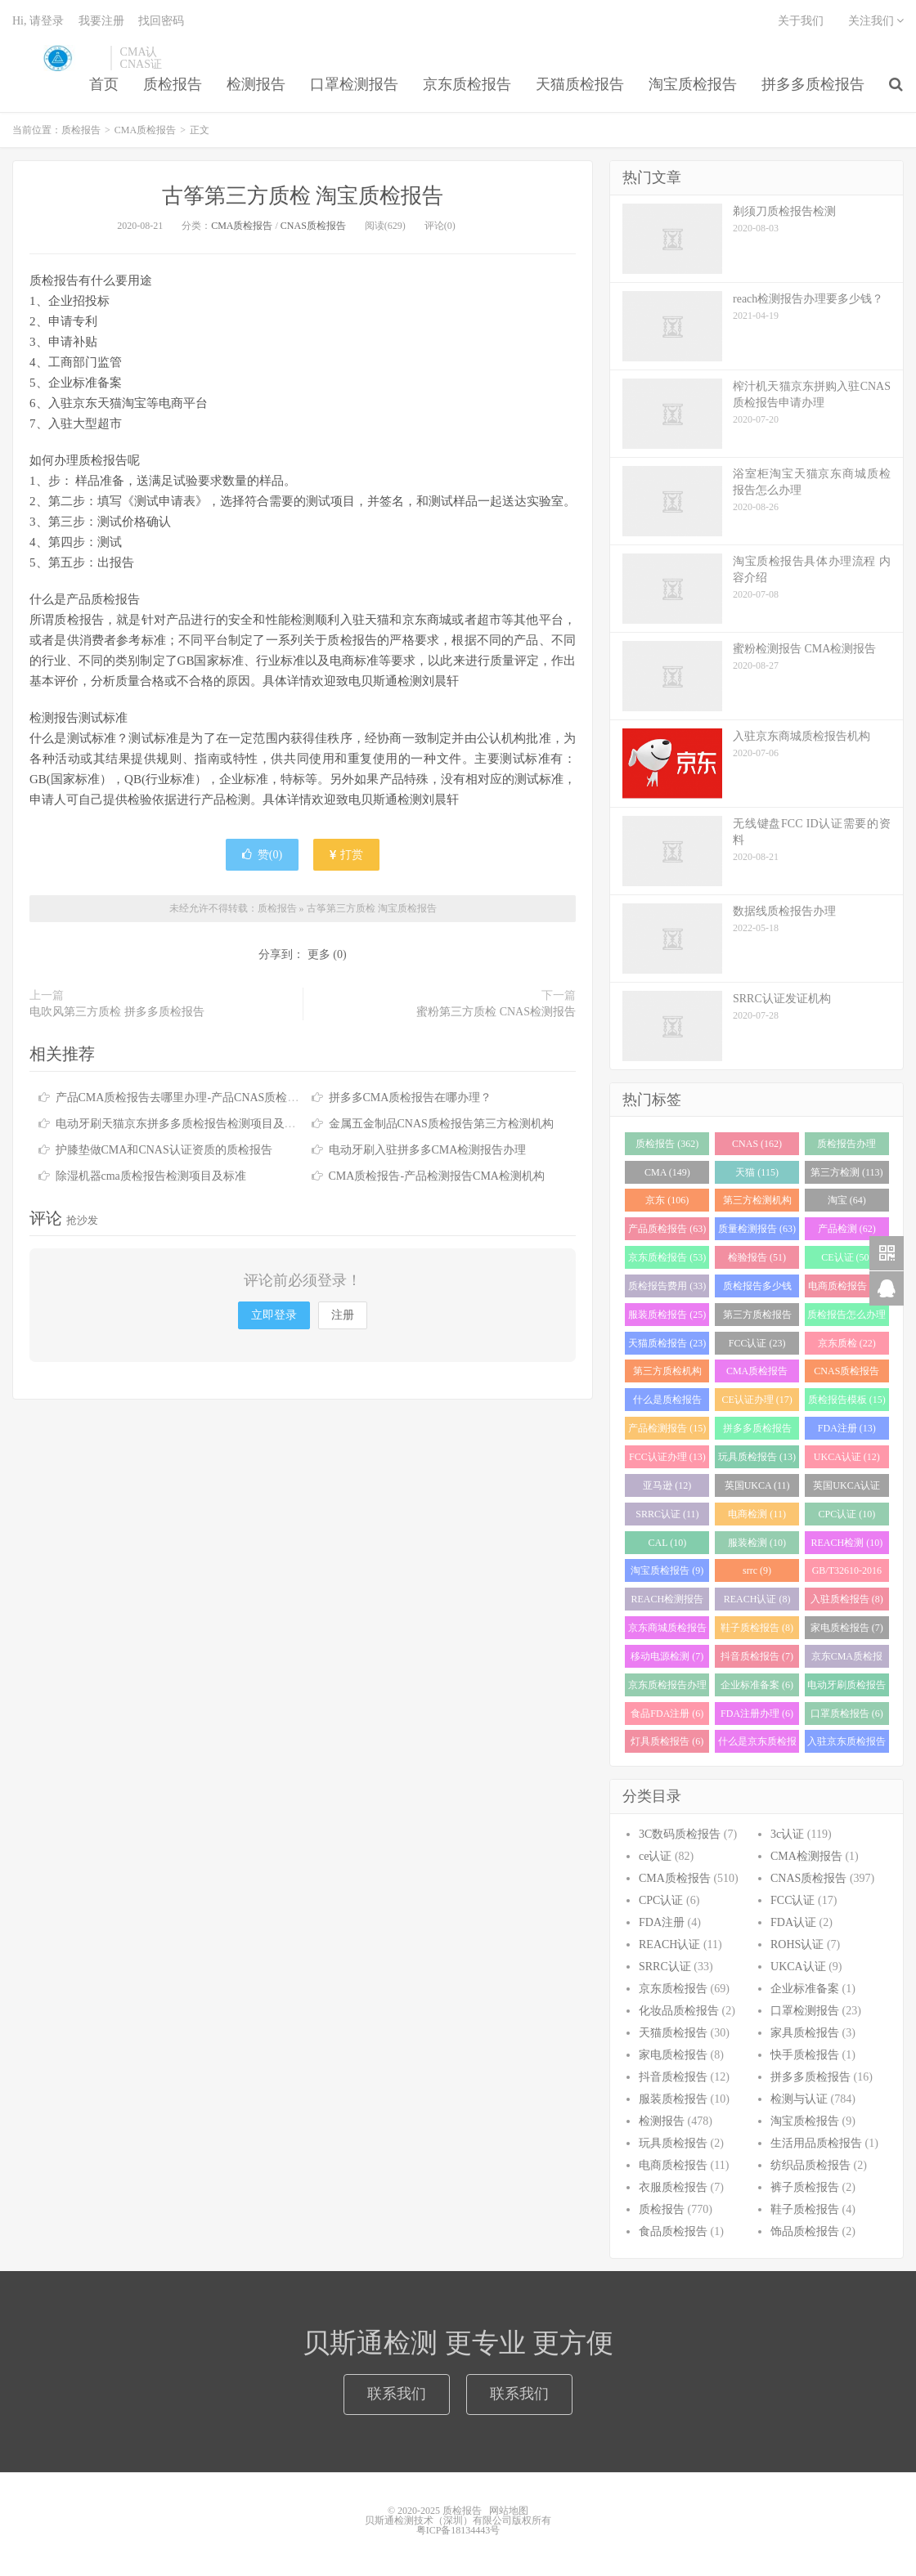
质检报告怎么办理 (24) (846, 1317)
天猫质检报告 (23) (667, 1343)
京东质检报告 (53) (667, 1257)
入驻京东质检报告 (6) (846, 1744)
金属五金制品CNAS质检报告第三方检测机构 (441, 1124)
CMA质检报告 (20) (757, 1373)
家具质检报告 (804, 2033)
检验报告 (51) (757, 1257)
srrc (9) (757, 1570)
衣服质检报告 (673, 2187)
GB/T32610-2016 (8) (847, 1573)
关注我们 (876, 21)
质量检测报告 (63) (757, 1228)
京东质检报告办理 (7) (667, 1687)
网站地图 (508, 2510)
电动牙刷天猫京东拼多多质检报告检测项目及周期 (182, 1124)
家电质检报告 (673, 2055)
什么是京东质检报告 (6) (757, 1744)
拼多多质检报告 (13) (757, 1431)
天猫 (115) (757, 1172)
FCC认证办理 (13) (667, 1457)
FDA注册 (662, 1922)
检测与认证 (799, 2099)
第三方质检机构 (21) (667, 1373)
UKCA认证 (798, 1966)
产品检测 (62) (847, 1228)
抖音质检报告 (673, 2077)
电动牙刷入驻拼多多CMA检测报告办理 (428, 1150)
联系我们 (396, 2394)
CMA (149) (667, 1172)
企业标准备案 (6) (757, 1685)
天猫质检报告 (580, 84)
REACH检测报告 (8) (667, 1602)
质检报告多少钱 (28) (757, 1288)
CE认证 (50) (846, 1257)
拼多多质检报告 (812, 84)
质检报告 (57, 58)
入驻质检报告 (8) (846, 1599)
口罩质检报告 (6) (846, 1713)
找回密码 (161, 21)
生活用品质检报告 (816, 2143)
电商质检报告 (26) (847, 1286)
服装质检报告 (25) (667, 1314)
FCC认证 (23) (757, 1343)
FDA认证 (793, 1922)
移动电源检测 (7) (667, 1656)
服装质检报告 (673, 2099)
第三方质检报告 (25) (757, 1317)
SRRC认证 (665, 1966)
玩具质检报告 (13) (757, 1457)
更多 (319, 954)
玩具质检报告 (673, 2143)
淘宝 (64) (847, 1200)
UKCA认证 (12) (847, 1457)
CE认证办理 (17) (756, 1399)
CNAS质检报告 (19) (846, 1373)
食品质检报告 (673, 2231)
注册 (342, 1315)
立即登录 (274, 1315)
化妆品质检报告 (679, 2011)
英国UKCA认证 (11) (846, 1488)
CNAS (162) (757, 1143)
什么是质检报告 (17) (667, 1402)
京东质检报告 (467, 84)
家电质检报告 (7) (846, 1627)
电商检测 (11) (757, 1514)
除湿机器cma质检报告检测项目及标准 (151, 1176)
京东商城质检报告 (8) (667, 1630)
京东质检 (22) (847, 1343)
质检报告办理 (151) (846, 1146)
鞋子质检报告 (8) (757, 1627)
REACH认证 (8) (757, 1599)
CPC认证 (661, 1900)
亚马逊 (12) (667, 1485)
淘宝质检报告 (693, 84)
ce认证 (655, 1856)
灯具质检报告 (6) (667, 1741)
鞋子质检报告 (804, 2209)
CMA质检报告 (145, 130)
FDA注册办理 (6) (757, 1713)
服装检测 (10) (757, 1542)
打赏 (347, 855)
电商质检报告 (673, 2165)
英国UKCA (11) (757, 1485)
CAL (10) (668, 1542)
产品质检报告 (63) (667, 1228)
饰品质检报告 (804, 2231)
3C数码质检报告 (680, 1834)
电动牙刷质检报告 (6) (846, 1687)
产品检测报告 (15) (667, 1428)
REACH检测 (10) (847, 1542)
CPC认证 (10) (846, 1514)
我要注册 (101, 21)
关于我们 (801, 21)
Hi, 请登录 (38, 21)
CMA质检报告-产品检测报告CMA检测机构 (437, 1176)
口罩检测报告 (354, 84)
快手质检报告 (804, 2055)
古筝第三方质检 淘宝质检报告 (303, 196)
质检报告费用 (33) (667, 1286)
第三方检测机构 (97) (757, 1203)
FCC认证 (792, 1900)
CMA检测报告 (806, 1856)
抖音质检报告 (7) (757, 1656)
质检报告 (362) (666, 1143)
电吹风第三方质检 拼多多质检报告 (116, 1012)
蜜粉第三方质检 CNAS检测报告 (496, 1012)
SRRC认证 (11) (666, 1514)
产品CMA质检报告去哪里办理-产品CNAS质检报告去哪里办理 (212, 1097)
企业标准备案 (804, 1988)
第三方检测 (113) (846, 1172)
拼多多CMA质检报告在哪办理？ (410, 1097)
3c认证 (787, 1834)
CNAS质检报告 (313, 225)
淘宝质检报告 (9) (667, 1570)
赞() (262, 855)
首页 (104, 84)
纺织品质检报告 (810, 2165)
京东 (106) (667, 1200)
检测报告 (256, 84)
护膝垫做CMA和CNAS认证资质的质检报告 (164, 1150)
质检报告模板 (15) (847, 1399)
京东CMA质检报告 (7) (846, 1659)
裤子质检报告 (804, 2187)
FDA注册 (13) (847, 1428)
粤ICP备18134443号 (458, 2530)
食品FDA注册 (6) (667, 1713)
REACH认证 (669, 1944)
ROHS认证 (797, 1944)
